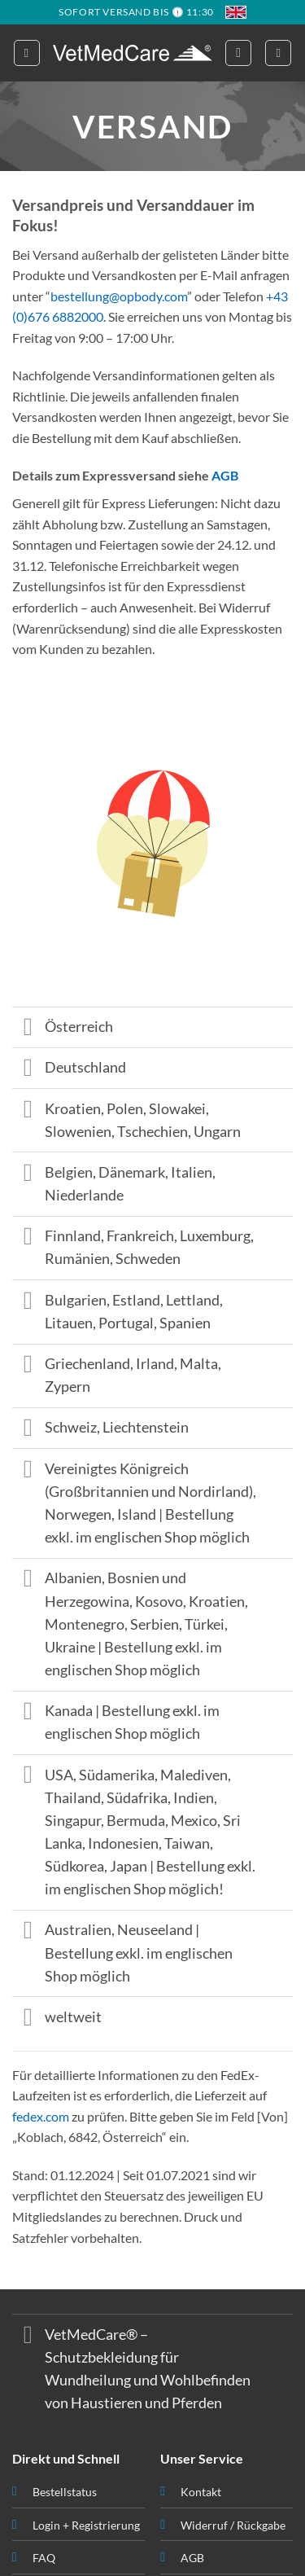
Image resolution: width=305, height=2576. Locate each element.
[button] (27, 53)
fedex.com (40, 2116)
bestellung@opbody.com (118, 296)
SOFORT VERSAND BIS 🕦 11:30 (136, 12)
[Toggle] (28, 1029)
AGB (224, 475)
